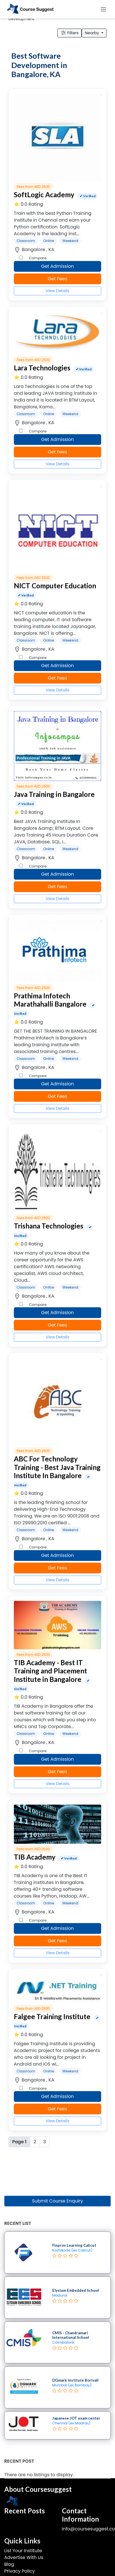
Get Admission (57, 266)
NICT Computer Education (55, 586)
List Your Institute (23, 2550)
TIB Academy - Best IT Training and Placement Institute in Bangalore (50, 1670)
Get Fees (57, 278)
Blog (9, 2564)
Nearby (92, 33)
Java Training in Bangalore (54, 794)
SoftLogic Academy (44, 194)
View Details (57, 291)
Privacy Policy (19, 2571)
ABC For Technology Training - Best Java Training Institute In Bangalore (57, 1467)
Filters (69, 33)
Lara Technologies (42, 368)
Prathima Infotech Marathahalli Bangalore (50, 1000)
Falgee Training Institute (52, 2016)
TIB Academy (34, 1857)
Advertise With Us (23, 2557)
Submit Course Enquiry (57, 2201)
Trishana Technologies (48, 1226)
